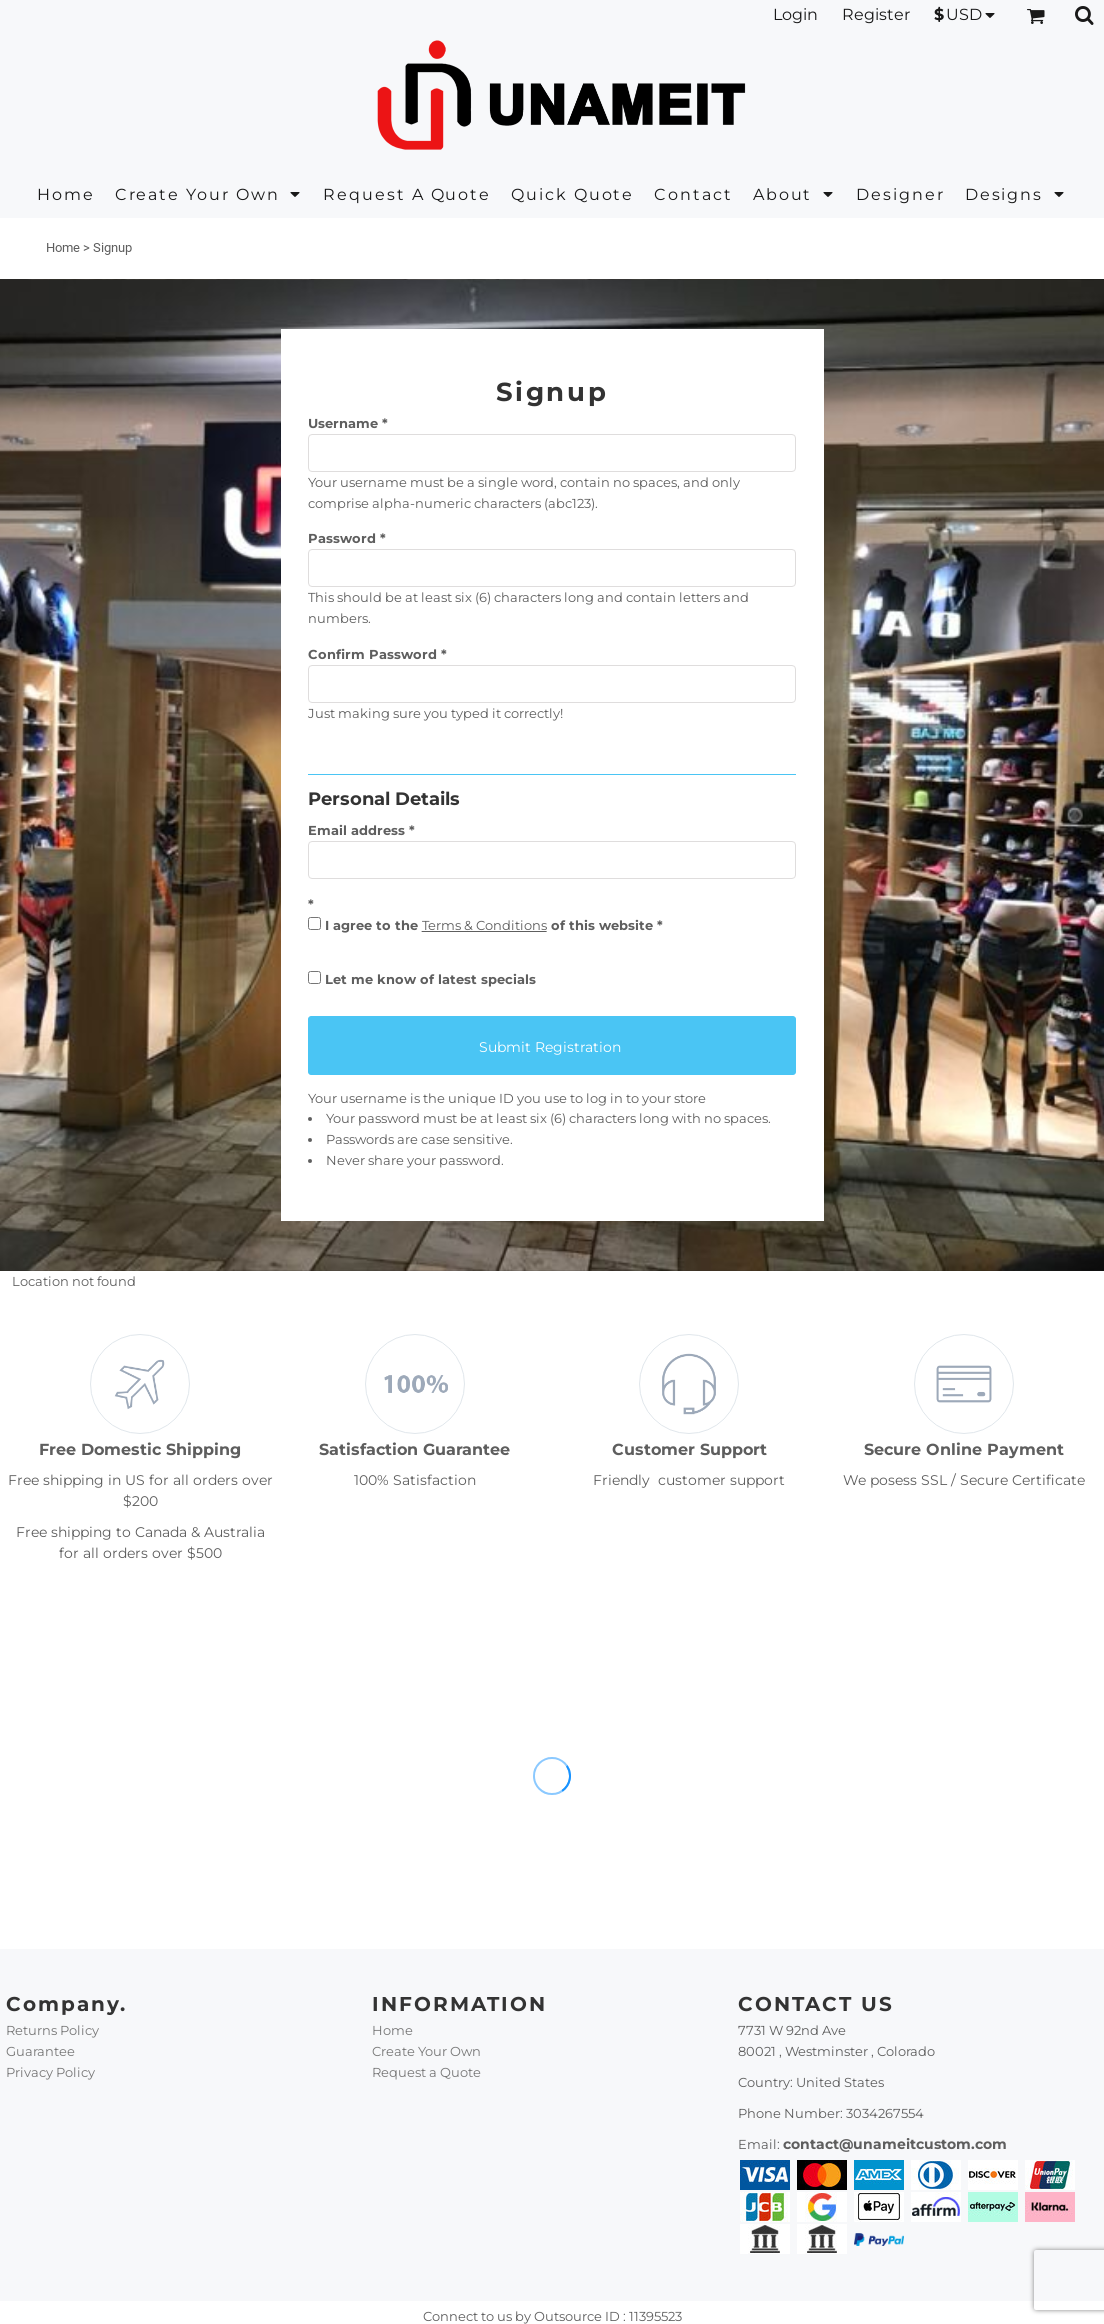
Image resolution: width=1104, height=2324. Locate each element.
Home (63, 247)
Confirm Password (372, 654)
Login (795, 14)
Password (342, 538)
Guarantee (40, 2051)
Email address (356, 830)
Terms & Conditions (484, 925)
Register (876, 14)
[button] (209, 194)
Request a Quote (426, 2072)
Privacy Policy (50, 2072)
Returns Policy (52, 2030)
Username (343, 423)
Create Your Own (426, 2051)
